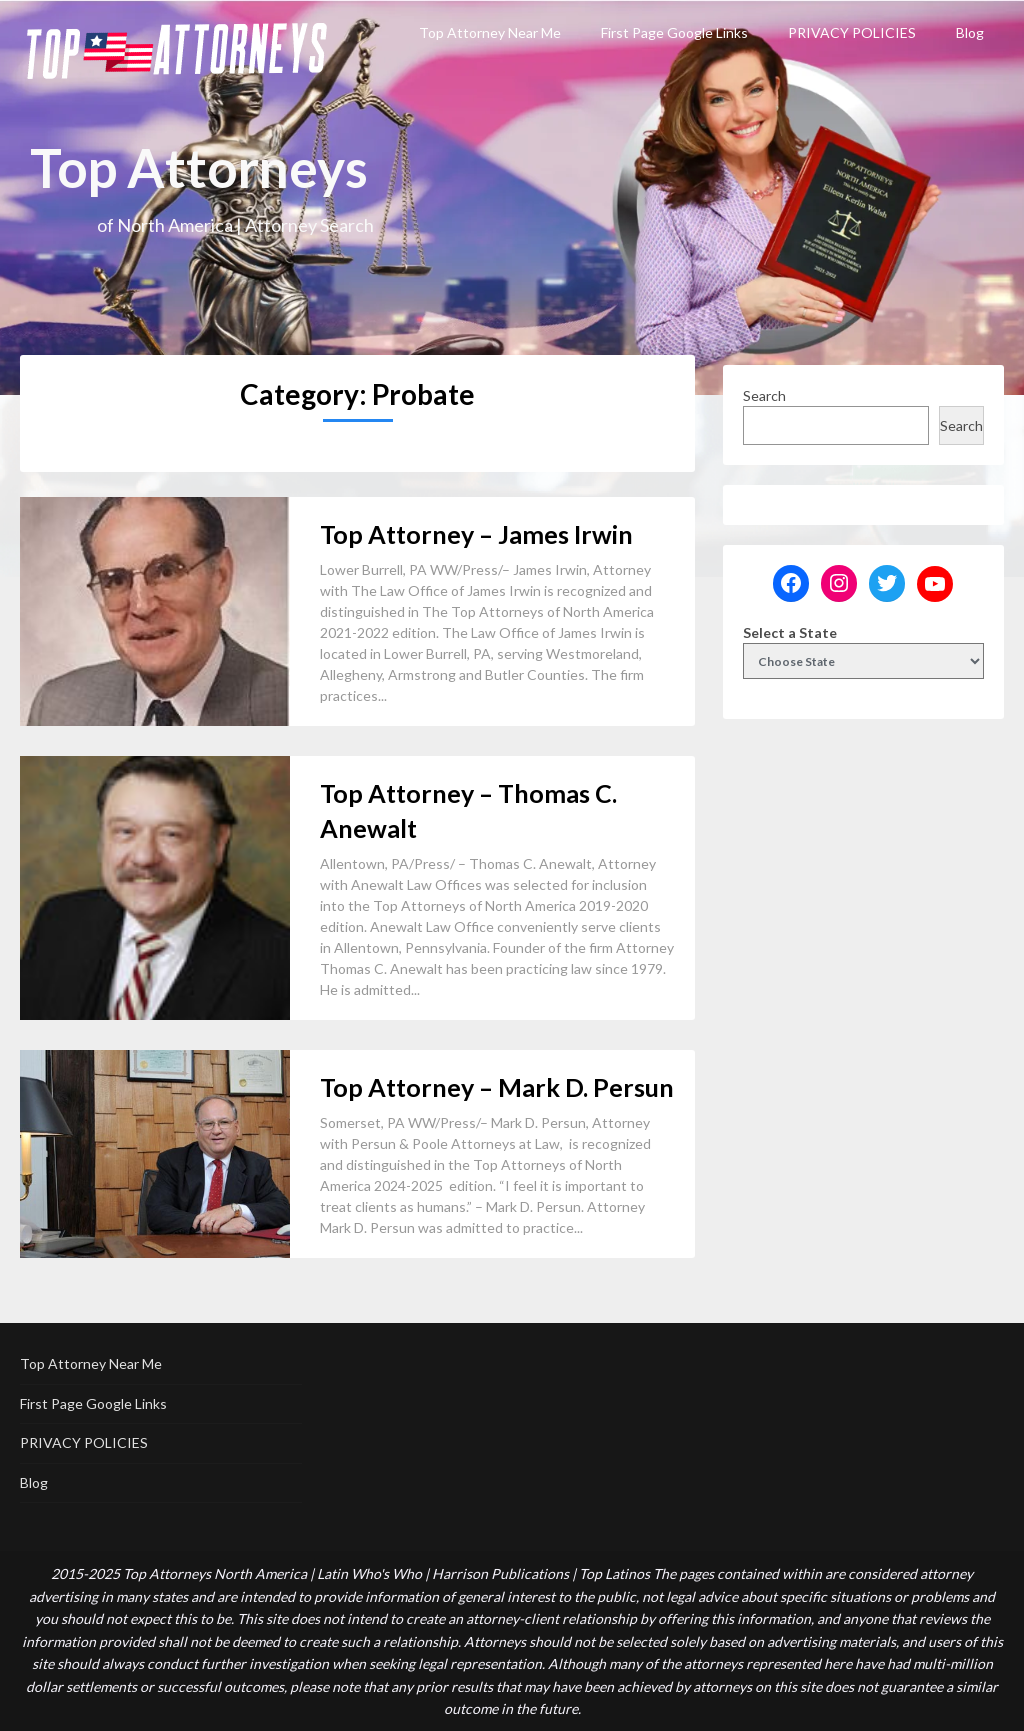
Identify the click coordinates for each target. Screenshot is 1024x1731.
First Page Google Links (674, 32)
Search (764, 395)
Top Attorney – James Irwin (476, 534)
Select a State (790, 632)
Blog (970, 32)
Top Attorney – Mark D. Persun (497, 1087)
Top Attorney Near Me (490, 32)
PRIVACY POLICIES (852, 32)
